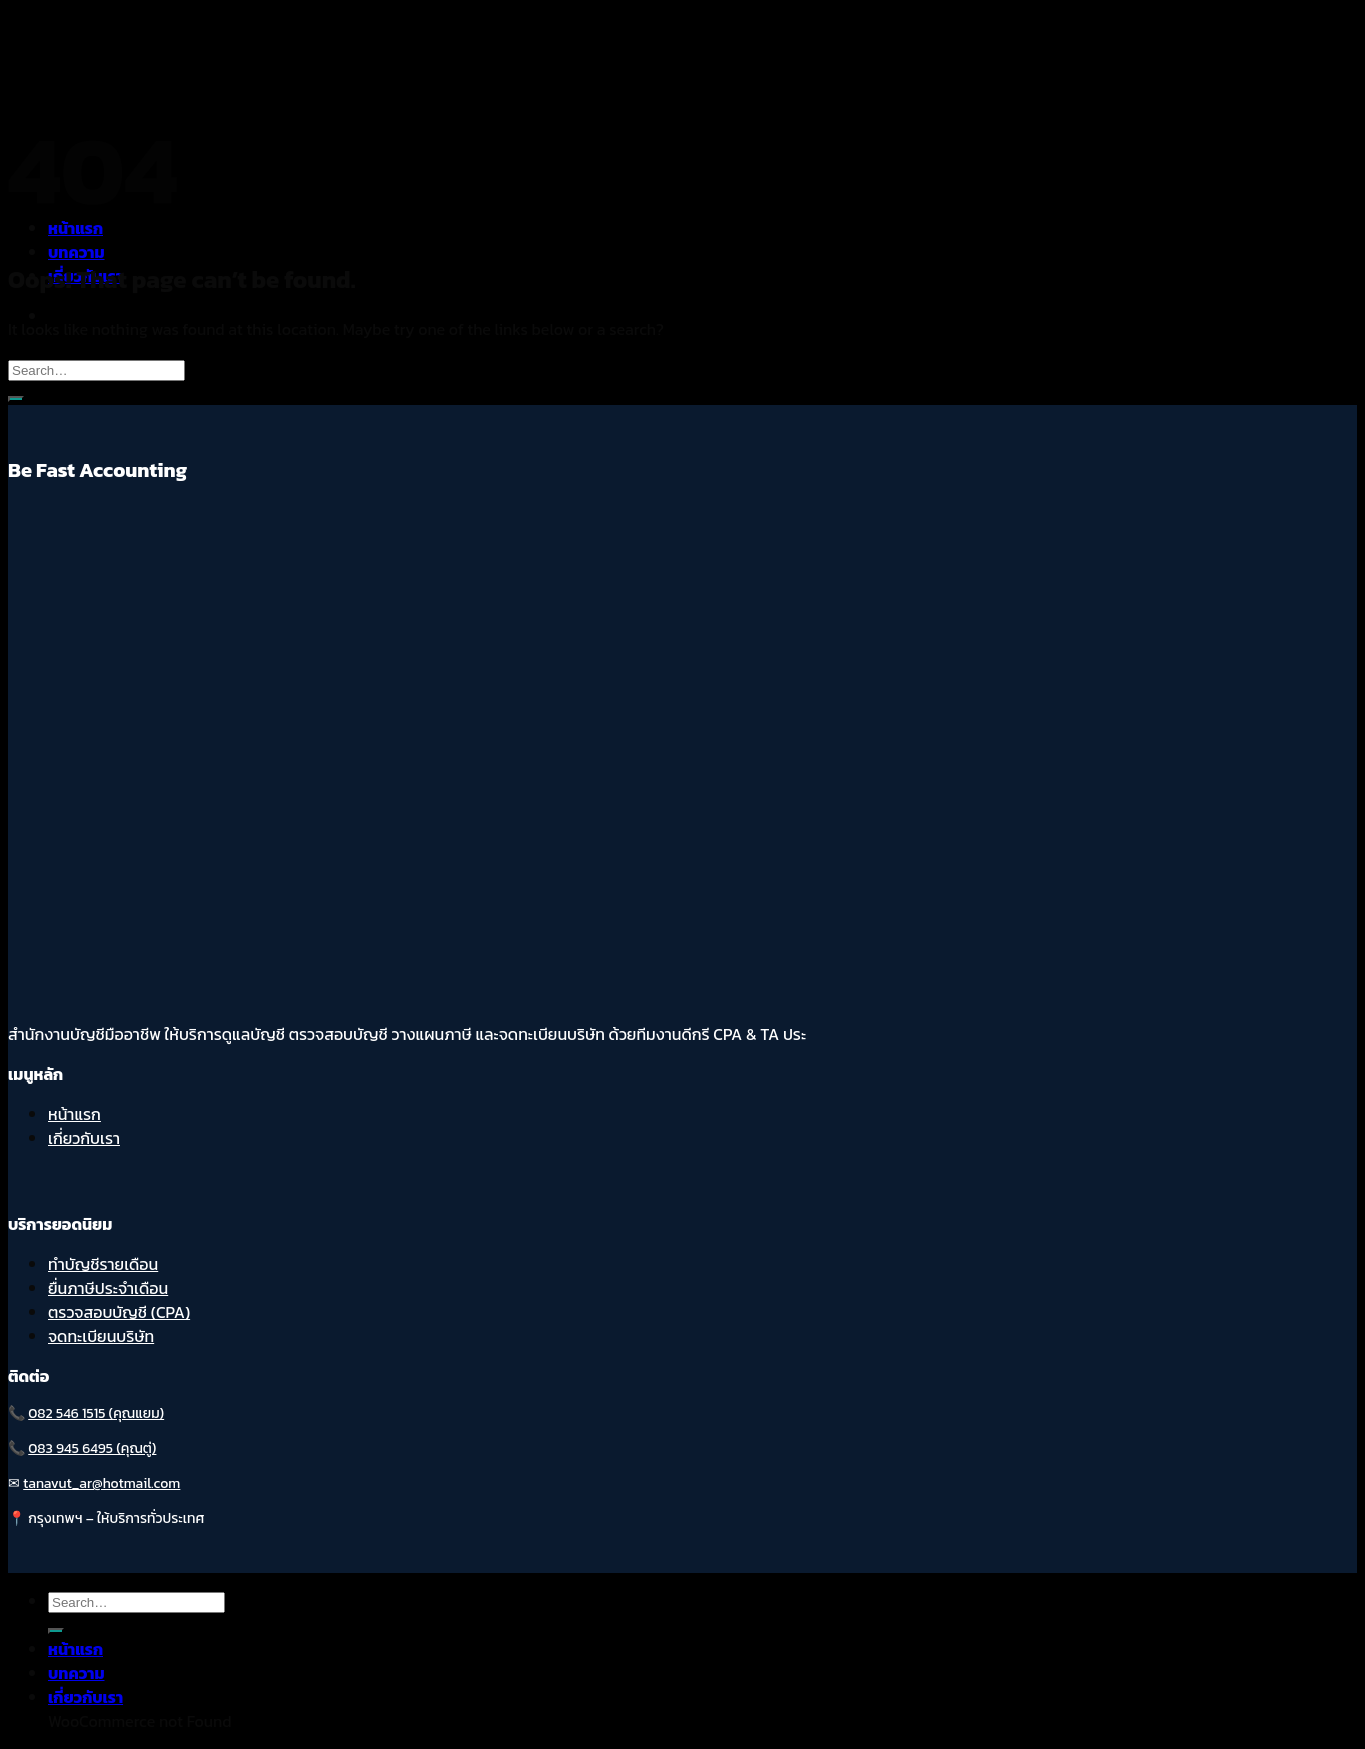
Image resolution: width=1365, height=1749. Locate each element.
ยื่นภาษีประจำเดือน (108, 1288)
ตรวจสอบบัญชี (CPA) (119, 1312)
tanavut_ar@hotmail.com (101, 1483)
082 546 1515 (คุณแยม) (96, 1413)
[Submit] (16, 399)
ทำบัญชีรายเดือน (103, 1264)
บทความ (76, 252)
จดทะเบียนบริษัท (101, 1336)
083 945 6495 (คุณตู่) (92, 1448)
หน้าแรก (74, 1114)
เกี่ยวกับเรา (84, 1138)
